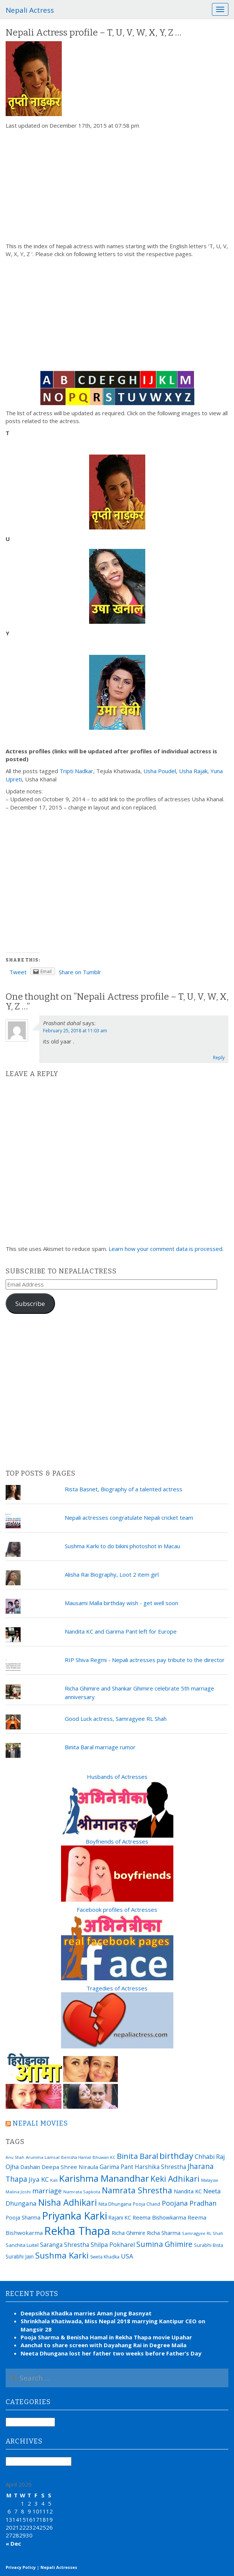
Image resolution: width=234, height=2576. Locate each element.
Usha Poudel (159, 771)
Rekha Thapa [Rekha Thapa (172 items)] (77, 2230)
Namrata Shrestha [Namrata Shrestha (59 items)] (137, 2190)
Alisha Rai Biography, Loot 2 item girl (112, 1574)
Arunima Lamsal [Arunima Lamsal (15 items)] (43, 2157)
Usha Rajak (193, 771)
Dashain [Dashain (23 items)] (30, 2167)
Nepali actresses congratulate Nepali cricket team (129, 1517)
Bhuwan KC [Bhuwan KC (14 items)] (103, 2157)
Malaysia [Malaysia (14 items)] (209, 2180)
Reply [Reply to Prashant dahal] (219, 1057)
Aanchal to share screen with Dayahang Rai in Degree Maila (103, 2345)
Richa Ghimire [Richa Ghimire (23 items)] (128, 2232)
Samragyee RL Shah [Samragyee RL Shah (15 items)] (202, 2233)
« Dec (13, 2543)
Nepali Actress (30, 10)
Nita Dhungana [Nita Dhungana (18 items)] (114, 2203)
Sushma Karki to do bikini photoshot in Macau (122, 1546)
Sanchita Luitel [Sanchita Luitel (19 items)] (22, 2245)
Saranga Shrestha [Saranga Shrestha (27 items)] (64, 2245)
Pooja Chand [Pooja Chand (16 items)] (146, 2204)
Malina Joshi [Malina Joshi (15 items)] (18, 2191)
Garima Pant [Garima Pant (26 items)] (116, 2167)
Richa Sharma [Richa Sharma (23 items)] (163, 2232)
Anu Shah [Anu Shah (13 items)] (15, 2157)
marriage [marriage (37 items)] (47, 2190)
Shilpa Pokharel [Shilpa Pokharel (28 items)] (113, 2245)
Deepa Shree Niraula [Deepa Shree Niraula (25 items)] (70, 2167)
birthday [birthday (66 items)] (176, 2156)
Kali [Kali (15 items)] (54, 2180)
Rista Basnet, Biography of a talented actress (123, 1489)
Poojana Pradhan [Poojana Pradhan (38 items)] (189, 2203)
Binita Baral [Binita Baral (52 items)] (137, 2156)
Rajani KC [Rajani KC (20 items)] (120, 2217)
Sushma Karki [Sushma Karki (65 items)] (62, 2255)
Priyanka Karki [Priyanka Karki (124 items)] (74, 2216)
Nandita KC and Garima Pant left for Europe (121, 1631)
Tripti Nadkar (76, 771)
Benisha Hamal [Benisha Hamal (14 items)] (76, 2157)
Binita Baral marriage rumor (100, 1747)
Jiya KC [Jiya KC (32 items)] (39, 2179)
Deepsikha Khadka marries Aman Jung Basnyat (86, 2313)
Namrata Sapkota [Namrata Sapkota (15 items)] (81, 2191)
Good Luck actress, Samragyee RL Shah (116, 1718)
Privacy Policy (21, 2567)
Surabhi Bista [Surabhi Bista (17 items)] (208, 2245)
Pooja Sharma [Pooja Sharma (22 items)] (23, 2217)
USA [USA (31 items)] (127, 2256)
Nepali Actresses (58, 2567)
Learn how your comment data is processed (165, 1248)
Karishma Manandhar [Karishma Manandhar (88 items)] (104, 2178)
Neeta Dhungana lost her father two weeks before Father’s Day (111, 2353)
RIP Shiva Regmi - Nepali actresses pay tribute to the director (145, 1660)
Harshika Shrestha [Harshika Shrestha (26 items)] (160, 2167)
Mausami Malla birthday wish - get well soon (121, 1603)
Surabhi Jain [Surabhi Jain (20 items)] (20, 2256)
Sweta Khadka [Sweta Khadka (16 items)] (104, 2257)
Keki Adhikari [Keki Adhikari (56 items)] (175, 2178)
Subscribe (30, 1303)
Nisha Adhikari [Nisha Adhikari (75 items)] (67, 2202)
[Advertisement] (117, 186)
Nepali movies (40, 2123)
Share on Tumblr (80, 972)
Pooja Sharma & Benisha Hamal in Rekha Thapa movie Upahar (106, 2337)
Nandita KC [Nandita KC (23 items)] (188, 2191)
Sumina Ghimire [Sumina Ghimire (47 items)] (164, 2244)
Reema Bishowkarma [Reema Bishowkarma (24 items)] (159, 2217)
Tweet (18, 972)
